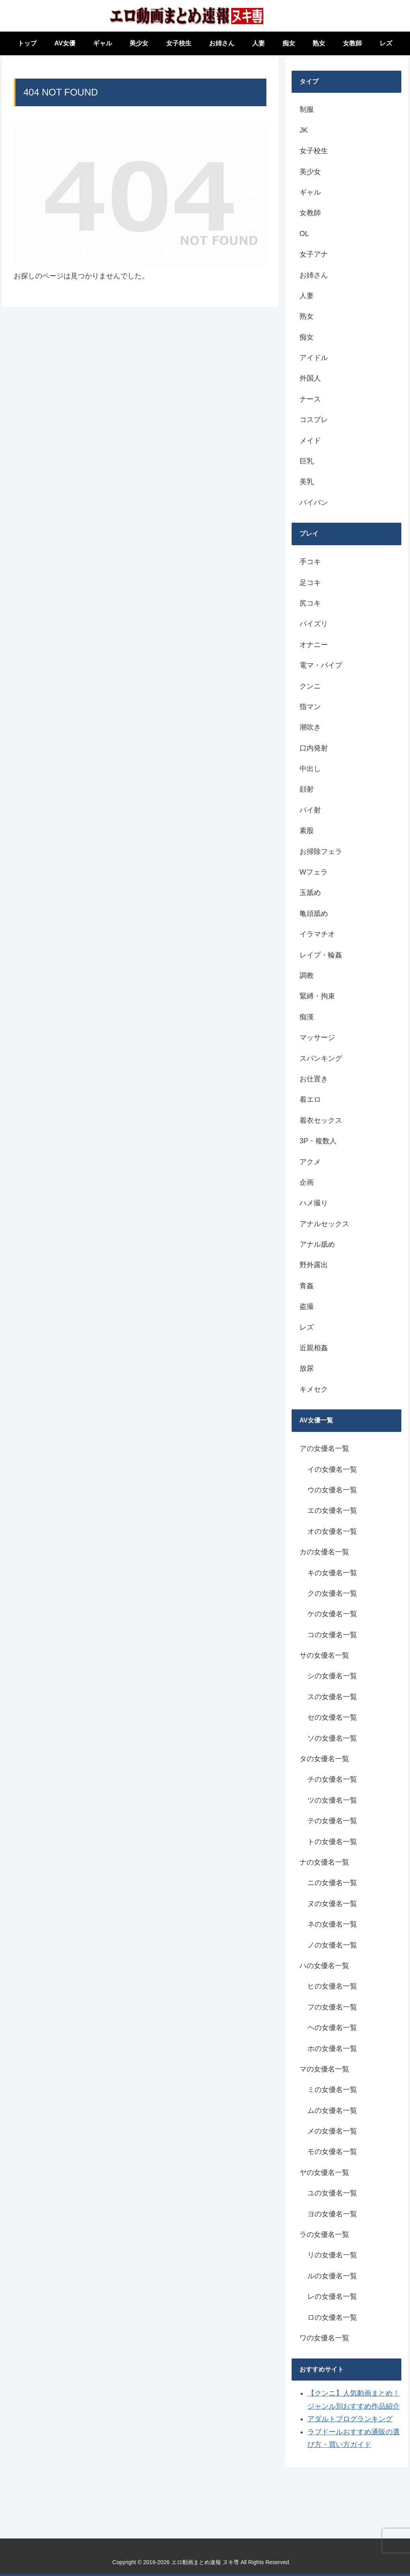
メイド (310, 441)
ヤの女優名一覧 (324, 2172)
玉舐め (310, 893)
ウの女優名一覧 (332, 1490)
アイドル (314, 358)
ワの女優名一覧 (324, 2338)
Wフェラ (314, 872)
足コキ (310, 583)
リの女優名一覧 (332, 2255)
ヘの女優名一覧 (332, 2028)
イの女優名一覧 (332, 1469)
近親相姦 (314, 1348)
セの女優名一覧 (332, 1717)
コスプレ (314, 420)
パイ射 (310, 810)
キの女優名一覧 (332, 1573)
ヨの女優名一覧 (332, 2214)
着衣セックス (321, 1120)
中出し (310, 769)
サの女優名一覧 (324, 1655)
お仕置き (314, 1079)
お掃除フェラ (321, 852)
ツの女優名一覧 (332, 1800)
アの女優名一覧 (324, 1448)
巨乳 (307, 461)
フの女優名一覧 (332, 2007)
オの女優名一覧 (332, 1531)
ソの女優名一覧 (332, 1738)
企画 (307, 1182)
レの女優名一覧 (332, 2296)
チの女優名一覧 (332, 1779)
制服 (307, 109)
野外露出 (314, 1265)
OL (304, 234)
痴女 (307, 337)
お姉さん (314, 275)
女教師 (310, 213)
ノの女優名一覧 (332, 1945)
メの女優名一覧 (332, 2131)
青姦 (307, 1286)
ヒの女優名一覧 (332, 1986)
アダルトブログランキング (350, 2419)
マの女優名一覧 (324, 2069)
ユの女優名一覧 (332, 2193)
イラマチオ (317, 934)
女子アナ (314, 254)
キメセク (314, 1389)
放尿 (307, 1368)
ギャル (310, 192)
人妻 (307, 296)
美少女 (310, 172)
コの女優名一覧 (332, 1635)
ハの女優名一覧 (324, 1966)
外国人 (310, 378)
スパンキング (321, 1058)
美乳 (307, 482)
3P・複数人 (318, 1141)
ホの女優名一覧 (332, 2049)
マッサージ (317, 1037)
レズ (307, 1327)
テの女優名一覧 (332, 1821)
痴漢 (307, 1017)
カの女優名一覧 (324, 1552)
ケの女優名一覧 (332, 1614)
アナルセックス (324, 1224)
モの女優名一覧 (332, 2152)
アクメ (310, 1162)
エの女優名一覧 (332, 1510)
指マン (310, 707)
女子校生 (314, 151)
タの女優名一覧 (324, 1759)
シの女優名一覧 (332, 1676)
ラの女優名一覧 (324, 2234)
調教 (307, 975)
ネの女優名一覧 (332, 1924)
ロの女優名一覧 (332, 2317)
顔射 (307, 789)
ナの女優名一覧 (324, 1862)
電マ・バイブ (321, 665)
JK (304, 130)
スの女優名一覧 (332, 1697)
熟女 (307, 316)
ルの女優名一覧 (332, 2276)
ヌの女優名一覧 (332, 1904)
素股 (307, 831)
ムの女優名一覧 (332, 2110)
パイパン (314, 503)
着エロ (310, 1099)
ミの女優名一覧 (332, 2090)
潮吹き (310, 727)
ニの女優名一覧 (332, 1883)
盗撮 (307, 1306)
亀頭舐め (314, 913)
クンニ (310, 686)
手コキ (310, 562)
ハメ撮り (314, 1203)
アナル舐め (317, 1244)
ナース (310, 399)
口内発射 (314, 748)
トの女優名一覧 (332, 1842)
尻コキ (310, 603)
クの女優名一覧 (332, 1593)
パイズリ (314, 624)
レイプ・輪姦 (321, 955)
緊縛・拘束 (317, 996)
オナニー (314, 645)
